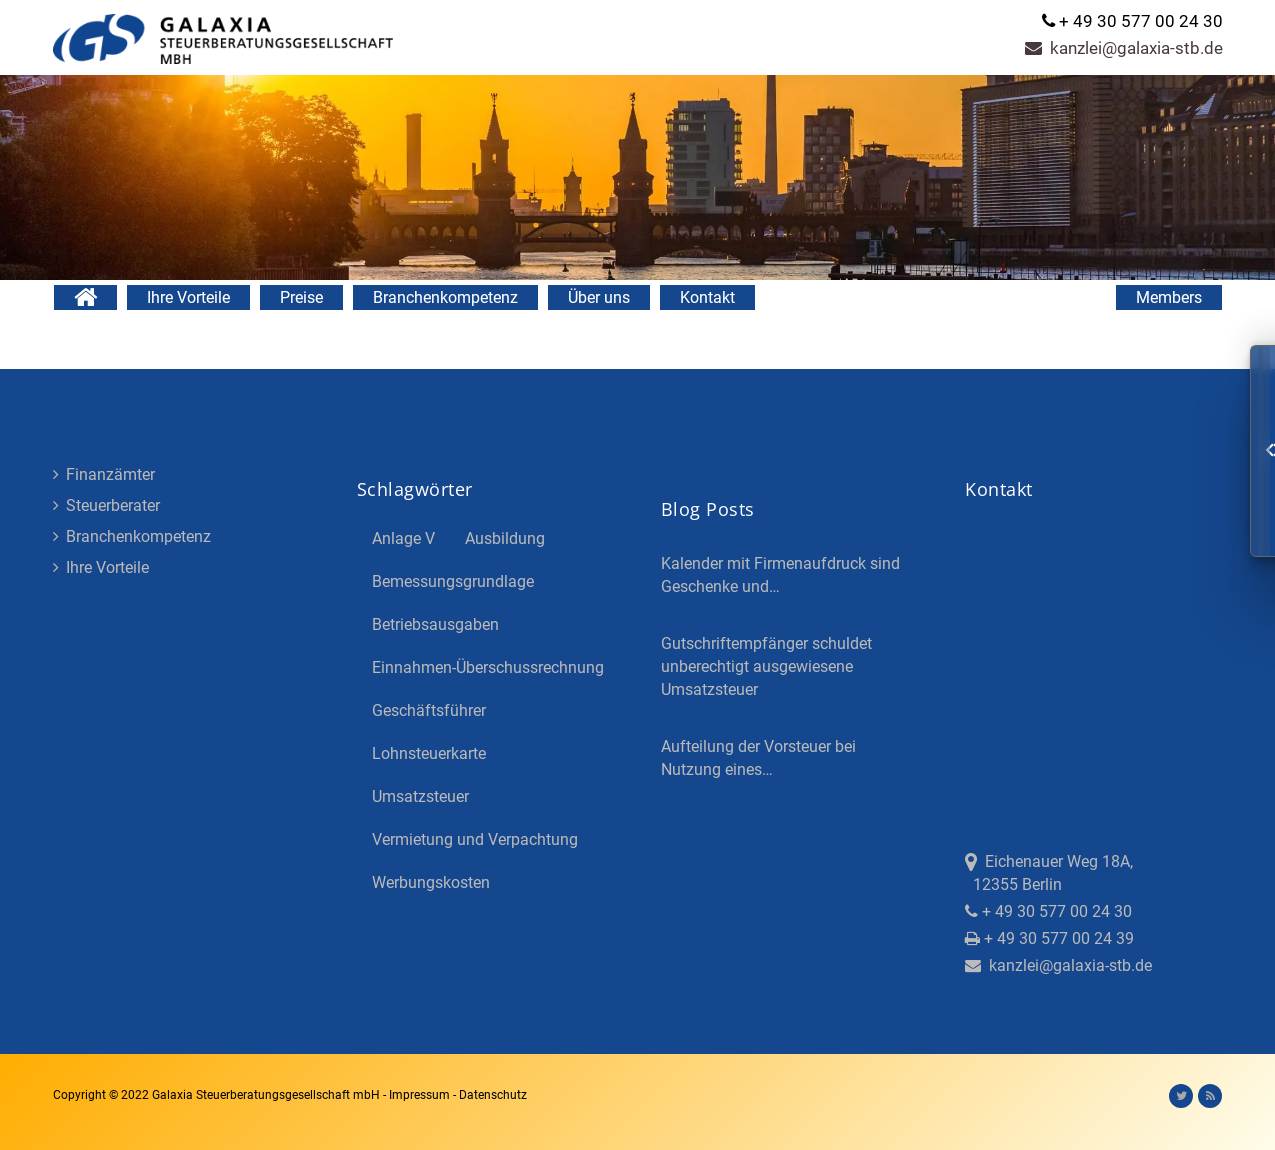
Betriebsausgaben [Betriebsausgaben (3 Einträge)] (435, 624)
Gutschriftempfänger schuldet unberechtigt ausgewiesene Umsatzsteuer (766, 666)
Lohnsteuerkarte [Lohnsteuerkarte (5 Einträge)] (429, 753)
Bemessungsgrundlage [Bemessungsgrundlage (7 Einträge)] (453, 581)
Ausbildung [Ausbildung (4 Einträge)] (505, 538)
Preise (301, 297)
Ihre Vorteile (188, 297)
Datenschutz (493, 1095)
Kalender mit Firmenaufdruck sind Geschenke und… (780, 575)
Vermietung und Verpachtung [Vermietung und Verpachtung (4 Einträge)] (475, 839)
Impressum (421, 1095)
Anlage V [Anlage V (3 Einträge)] (403, 538)
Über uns (599, 297)
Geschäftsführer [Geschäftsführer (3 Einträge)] (429, 710)
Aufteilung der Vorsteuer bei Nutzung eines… (758, 758)
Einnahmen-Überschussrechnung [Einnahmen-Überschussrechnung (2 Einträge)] (488, 667)
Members (1169, 297)
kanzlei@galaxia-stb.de (1124, 48)
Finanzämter (104, 474)
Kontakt (707, 297)
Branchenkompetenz (445, 297)
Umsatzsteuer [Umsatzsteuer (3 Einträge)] (420, 796)
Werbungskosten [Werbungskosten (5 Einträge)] (431, 882)
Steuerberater (106, 505)
